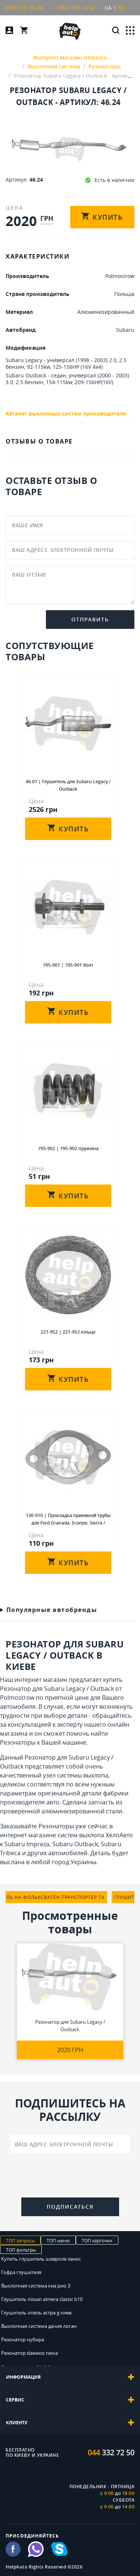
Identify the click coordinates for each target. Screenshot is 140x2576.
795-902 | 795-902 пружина (68, 1148)
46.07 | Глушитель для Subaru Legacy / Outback (68, 784)
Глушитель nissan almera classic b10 (42, 2299)
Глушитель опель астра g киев (36, 2312)
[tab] (70, 2377)
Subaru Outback (75, 1844)
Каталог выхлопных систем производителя (66, 413)
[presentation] (70, 2177)
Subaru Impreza (26, 1844)
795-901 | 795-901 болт (68, 965)
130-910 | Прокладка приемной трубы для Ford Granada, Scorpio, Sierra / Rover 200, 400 (68, 1518)
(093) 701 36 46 (24, 7)
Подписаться (70, 2206)
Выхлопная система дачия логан (39, 2326)
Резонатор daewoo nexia (29, 2353)
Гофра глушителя (21, 2272)
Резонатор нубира (22, 2339)
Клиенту (70, 2423)
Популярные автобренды (51, 1609)
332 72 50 (111, 2452)
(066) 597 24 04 (76, 7)
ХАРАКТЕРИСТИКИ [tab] (37, 256)
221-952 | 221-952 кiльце (68, 1332)
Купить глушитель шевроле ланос (41, 2258)
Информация (70, 2377)
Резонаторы (17, 1742)
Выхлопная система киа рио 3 (35, 2285)
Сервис (70, 2400)
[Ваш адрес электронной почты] (70, 2144)
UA (108, 7)
